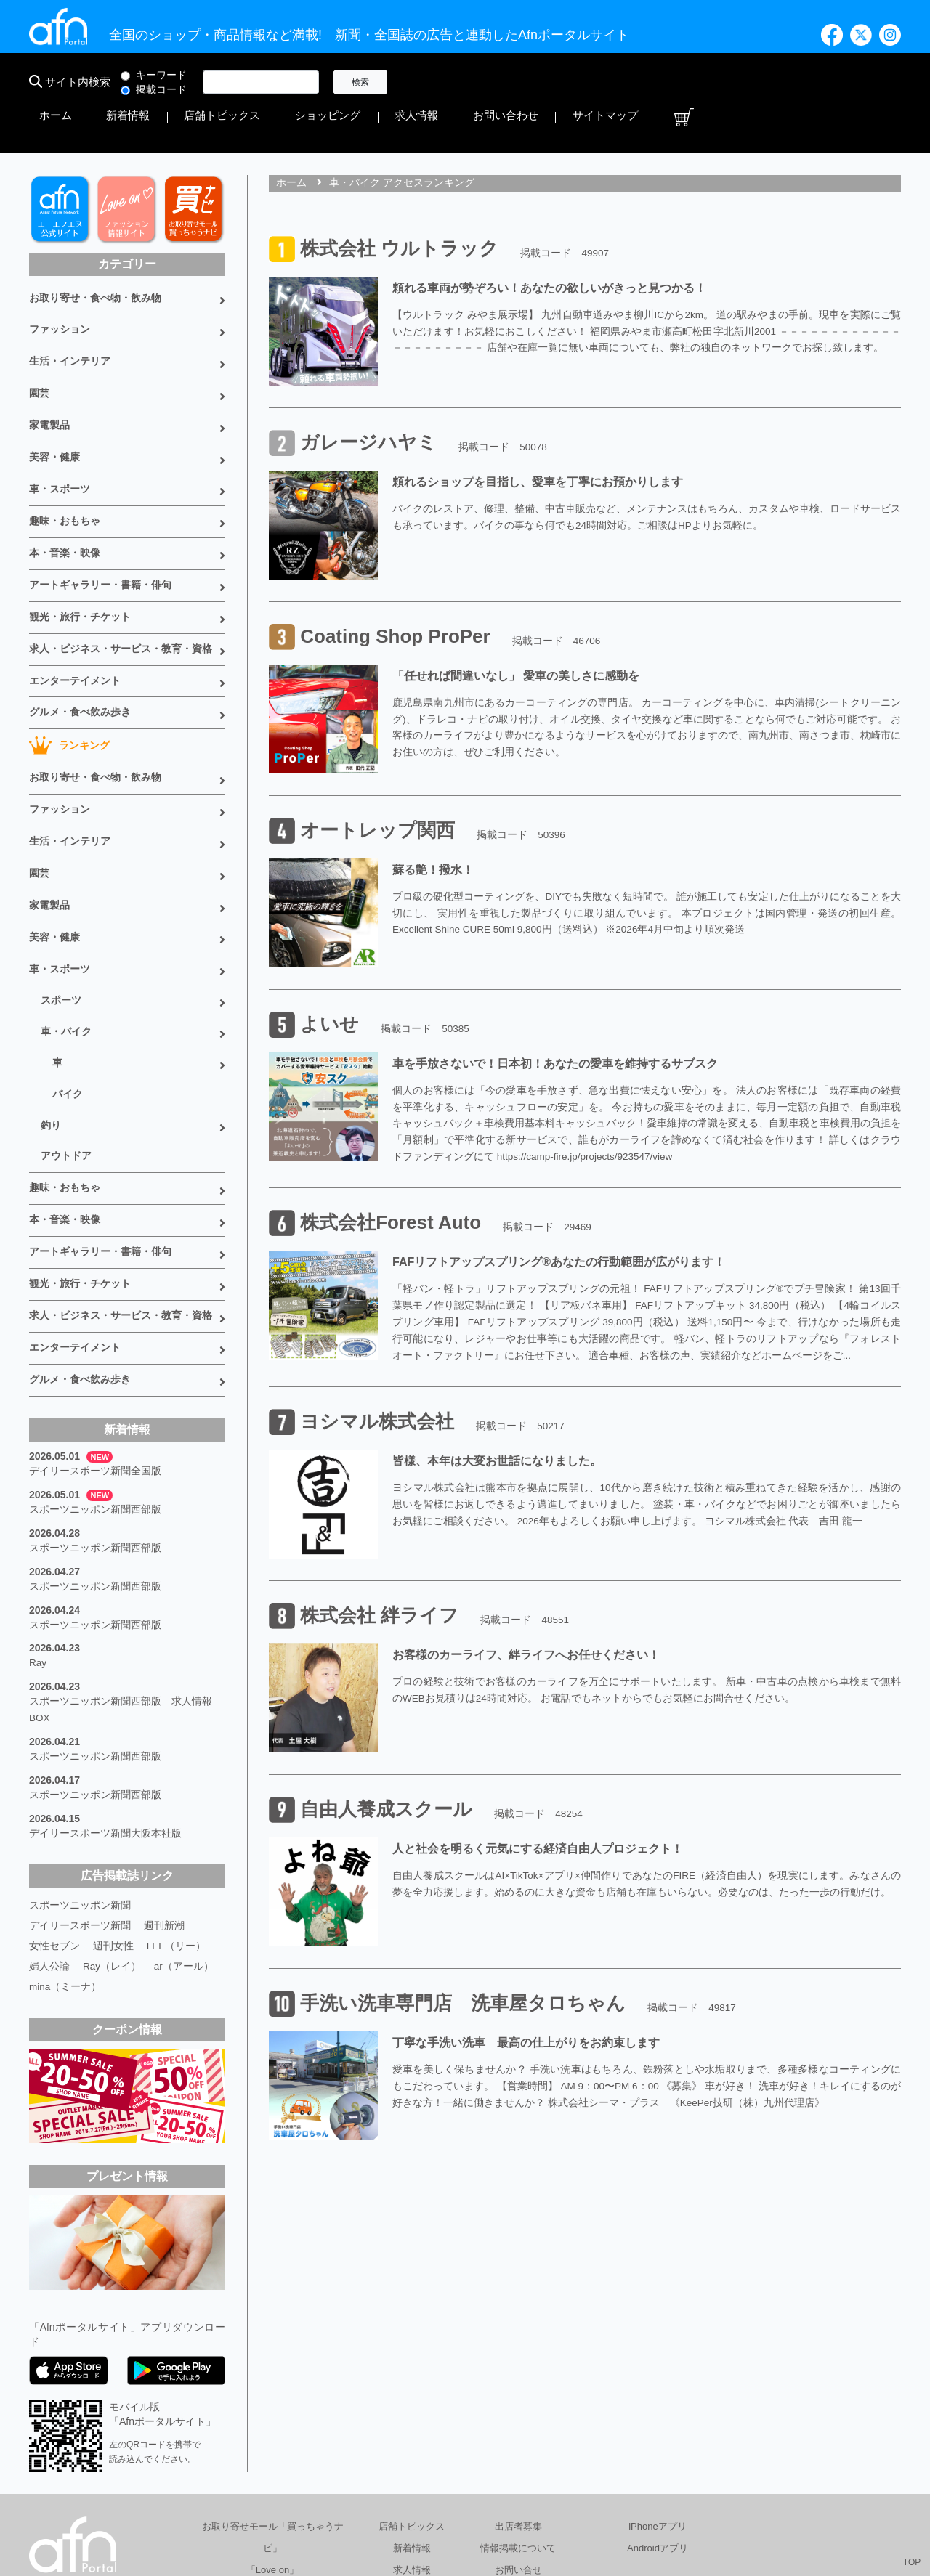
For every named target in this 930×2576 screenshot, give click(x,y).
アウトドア (66, 1059)
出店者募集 (518, 2389)
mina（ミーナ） (65, 1849)
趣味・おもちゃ (64, 464)
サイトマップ (834, 82)
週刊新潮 (164, 1788)
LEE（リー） (176, 1808)
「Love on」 (272, 2432)
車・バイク (66, 942)
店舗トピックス (547, 82)
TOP (912, 2562)
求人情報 (693, 82)
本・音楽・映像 (64, 494)
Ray (38, 1538)
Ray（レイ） (112, 1829)
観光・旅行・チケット (80, 553)
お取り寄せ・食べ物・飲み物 (95, 255)
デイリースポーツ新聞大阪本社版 (105, 1698)
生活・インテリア (69, 315)
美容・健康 (54, 404)
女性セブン (54, 1808)
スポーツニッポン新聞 (80, 1767)
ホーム (426, 82)
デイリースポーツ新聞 (80, 1788)
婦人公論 (49, 1829)
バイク (67, 1001)
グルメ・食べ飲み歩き (80, 643)
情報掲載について (518, 2410)
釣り (51, 1030)
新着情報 (476, 82)
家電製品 (49, 375)
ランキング (69, 674)
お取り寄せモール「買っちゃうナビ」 (273, 2400)
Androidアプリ (657, 2410)
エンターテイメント (75, 613)
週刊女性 (113, 1808)
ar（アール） (184, 1829)
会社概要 (466, 2505)
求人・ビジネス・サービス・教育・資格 (120, 583)
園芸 (39, 345)
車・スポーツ (59, 434)
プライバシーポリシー (561, 2505)
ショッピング (627, 82)
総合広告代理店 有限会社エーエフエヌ (336, 2505)
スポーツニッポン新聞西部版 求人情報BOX (120, 1582)
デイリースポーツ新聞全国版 (95, 1356)
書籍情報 (412, 2454)
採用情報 (656, 2505)
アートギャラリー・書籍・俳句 (100, 523)
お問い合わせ (758, 82)
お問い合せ (518, 2432)
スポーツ (61, 913)
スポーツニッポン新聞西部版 (95, 1393)
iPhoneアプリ (657, 2389)
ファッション (59, 285)
